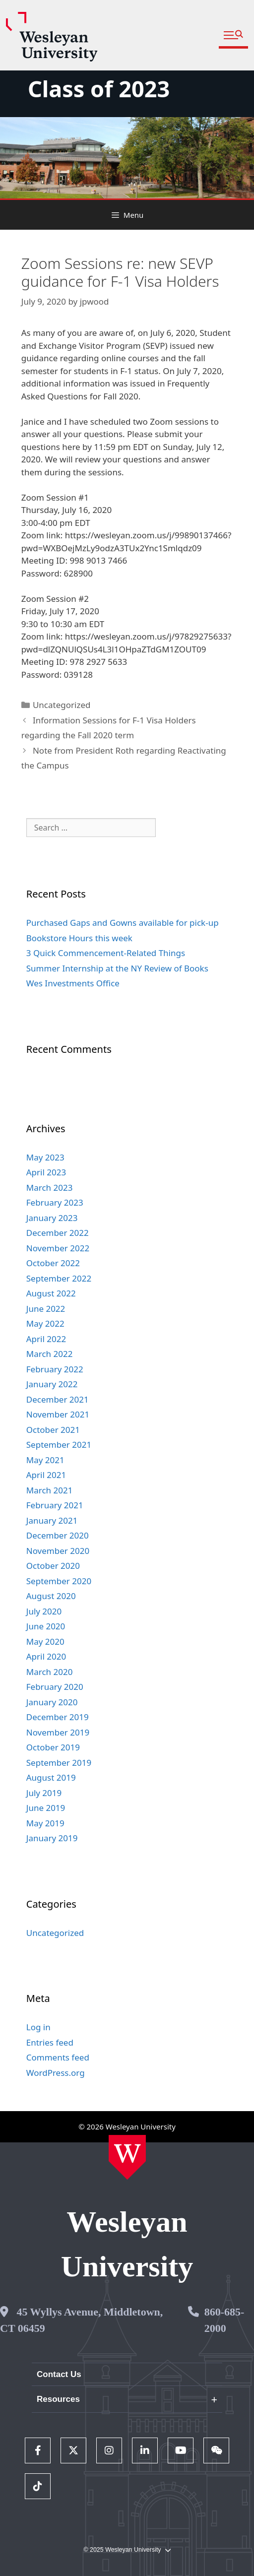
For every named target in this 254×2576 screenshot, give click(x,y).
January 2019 (52, 1838)
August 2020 (51, 1596)
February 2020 (54, 1686)
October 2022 (53, 1263)
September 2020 (58, 1581)
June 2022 (45, 1308)
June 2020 (45, 1626)
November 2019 (57, 1732)
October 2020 (53, 1565)
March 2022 (49, 1353)
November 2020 (57, 1550)
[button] (233, 35)
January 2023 (52, 1218)
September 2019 (58, 1762)
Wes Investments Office (73, 983)
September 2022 (58, 1278)
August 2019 (51, 1777)
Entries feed (49, 2042)
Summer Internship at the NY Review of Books (117, 968)
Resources (58, 2399)
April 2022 (46, 1339)
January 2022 (52, 1384)
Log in (38, 2027)
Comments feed (57, 2057)
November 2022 (57, 1248)
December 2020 (57, 1535)
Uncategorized (62, 704)
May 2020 (45, 1641)
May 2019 (45, 1823)
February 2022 (54, 1369)
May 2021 (45, 1460)
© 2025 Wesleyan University (126, 2550)
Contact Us (59, 2374)
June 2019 (45, 1807)
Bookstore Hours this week (79, 938)
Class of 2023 (99, 88)
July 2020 (44, 1611)
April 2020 (46, 1656)
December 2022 (57, 1232)
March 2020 (49, 1671)
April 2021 (46, 1475)
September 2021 (58, 1444)
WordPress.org (55, 2072)
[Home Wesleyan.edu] (127, 2157)
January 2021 (52, 1520)
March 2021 (49, 1490)
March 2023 (49, 1187)
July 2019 (44, 1793)
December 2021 (57, 1399)
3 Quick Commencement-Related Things (105, 953)
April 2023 (46, 1172)
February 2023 (54, 1202)
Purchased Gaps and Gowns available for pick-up (122, 922)
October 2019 (53, 1747)
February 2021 (54, 1505)
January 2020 (52, 1702)
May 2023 (45, 1157)
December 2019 (57, 1717)
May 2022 (45, 1323)
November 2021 (57, 1414)
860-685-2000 (224, 2320)
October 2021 (53, 1429)
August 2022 (51, 1293)
